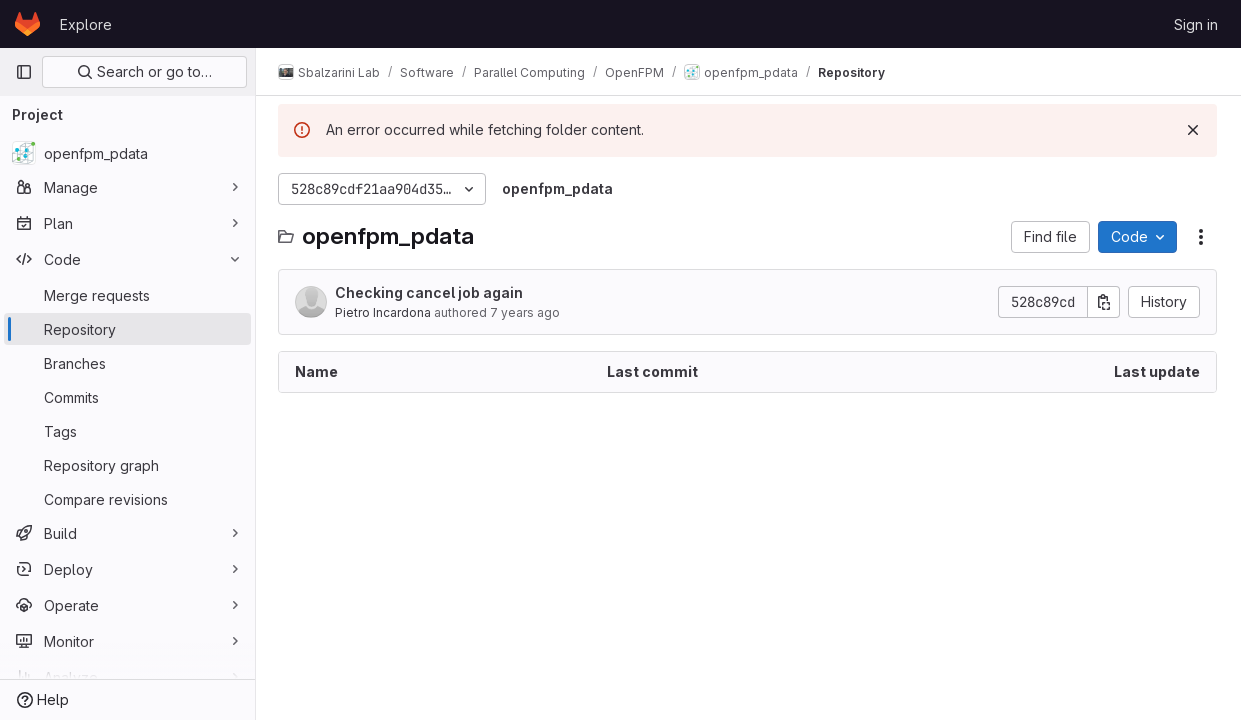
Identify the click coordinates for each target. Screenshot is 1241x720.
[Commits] (127, 397)
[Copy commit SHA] (1104, 302)
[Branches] (127, 363)
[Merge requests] (127, 295)
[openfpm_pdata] (127, 153)
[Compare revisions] (127, 499)
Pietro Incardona (385, 312)
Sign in (1196, 24)
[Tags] (127, 431)
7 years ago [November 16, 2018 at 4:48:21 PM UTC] (527, 312)
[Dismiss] (1193, 130)
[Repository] (127, 329)
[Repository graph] (127, 465)
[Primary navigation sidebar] (24, 72)
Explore (86, 24)
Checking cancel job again (431, 292)
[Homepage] (27, 24)
